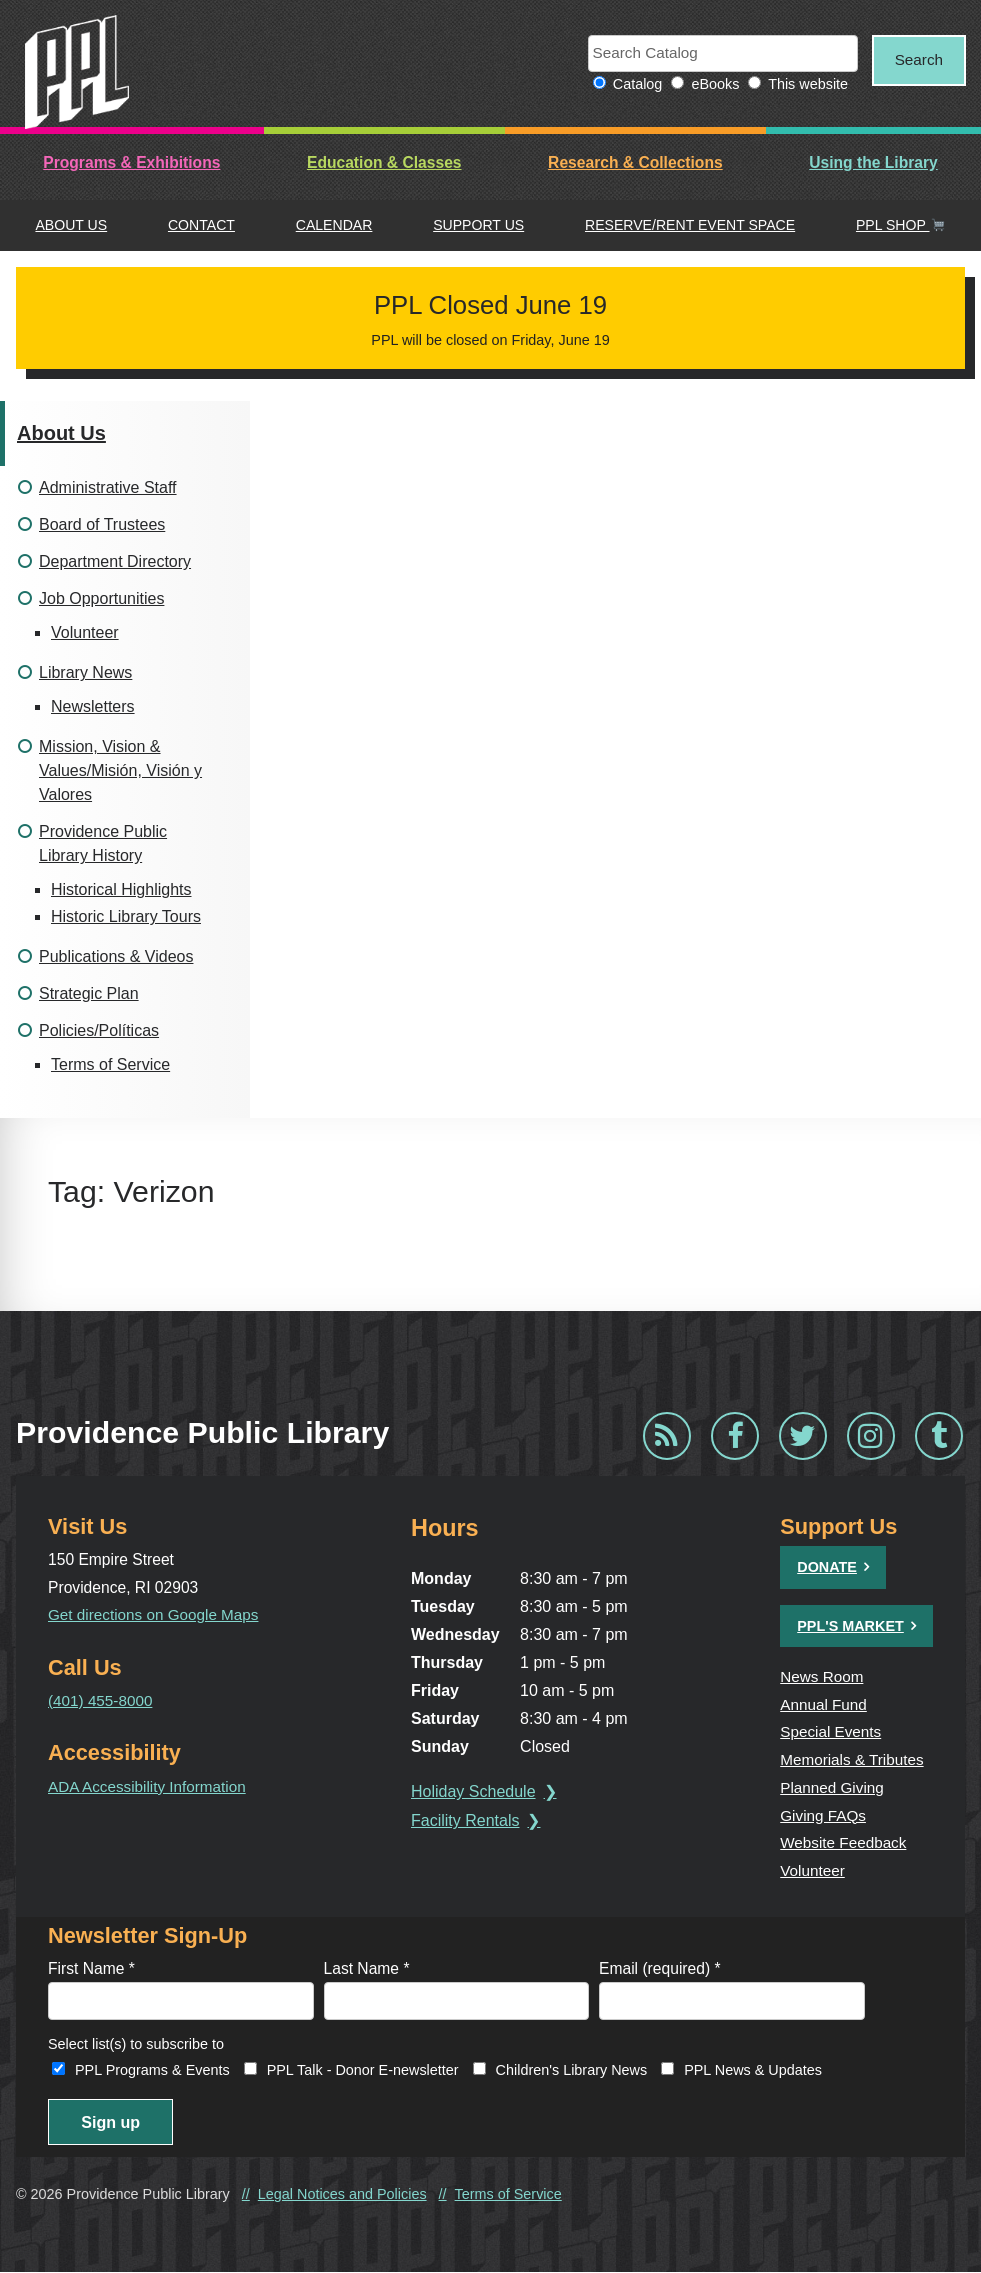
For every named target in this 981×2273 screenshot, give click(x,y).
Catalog (628, 85)
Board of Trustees (102, 525)
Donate (827, 1568)
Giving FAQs (824, 1814)
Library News (85, 673)
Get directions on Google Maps (155, 1615)
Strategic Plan (89, 994)
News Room (822, 1677)
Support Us (478, 226)
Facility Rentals (467, 1821)
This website (798, 85)
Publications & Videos (116, 957)
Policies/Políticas (99, 1031)
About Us (71, 226)
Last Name (367, 1966)
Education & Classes (384, 163)
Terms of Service (110, 1065)
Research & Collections (635, 163)
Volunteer (85, 633)
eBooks (705, 85)
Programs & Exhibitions (131, 163)
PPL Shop (900, 226)
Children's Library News (572, 2069)
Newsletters (93, 707)
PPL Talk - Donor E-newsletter (363, 2069)
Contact (201, 226)
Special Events (831, 1732)
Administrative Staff (108, 488)
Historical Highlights (121, 890)
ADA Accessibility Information (149, 1786)
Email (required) (660, 1966)
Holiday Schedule (475, 1792)
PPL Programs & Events (152, 2069)
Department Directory (115, 562)
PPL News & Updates (753, 2069)
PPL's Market (850, 1626)
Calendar (334, 226)
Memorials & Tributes (853, 1759)
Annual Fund (824, 1704)
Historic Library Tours (126, 917)
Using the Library (873, 163)
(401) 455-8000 (101, 1700)
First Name (91, 1966)
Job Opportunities (101, 599)
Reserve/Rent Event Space (690, 226)
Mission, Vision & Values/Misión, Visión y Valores (120, 771)
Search (914, 60)
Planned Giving (833, 1786)
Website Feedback (844, 1841)
